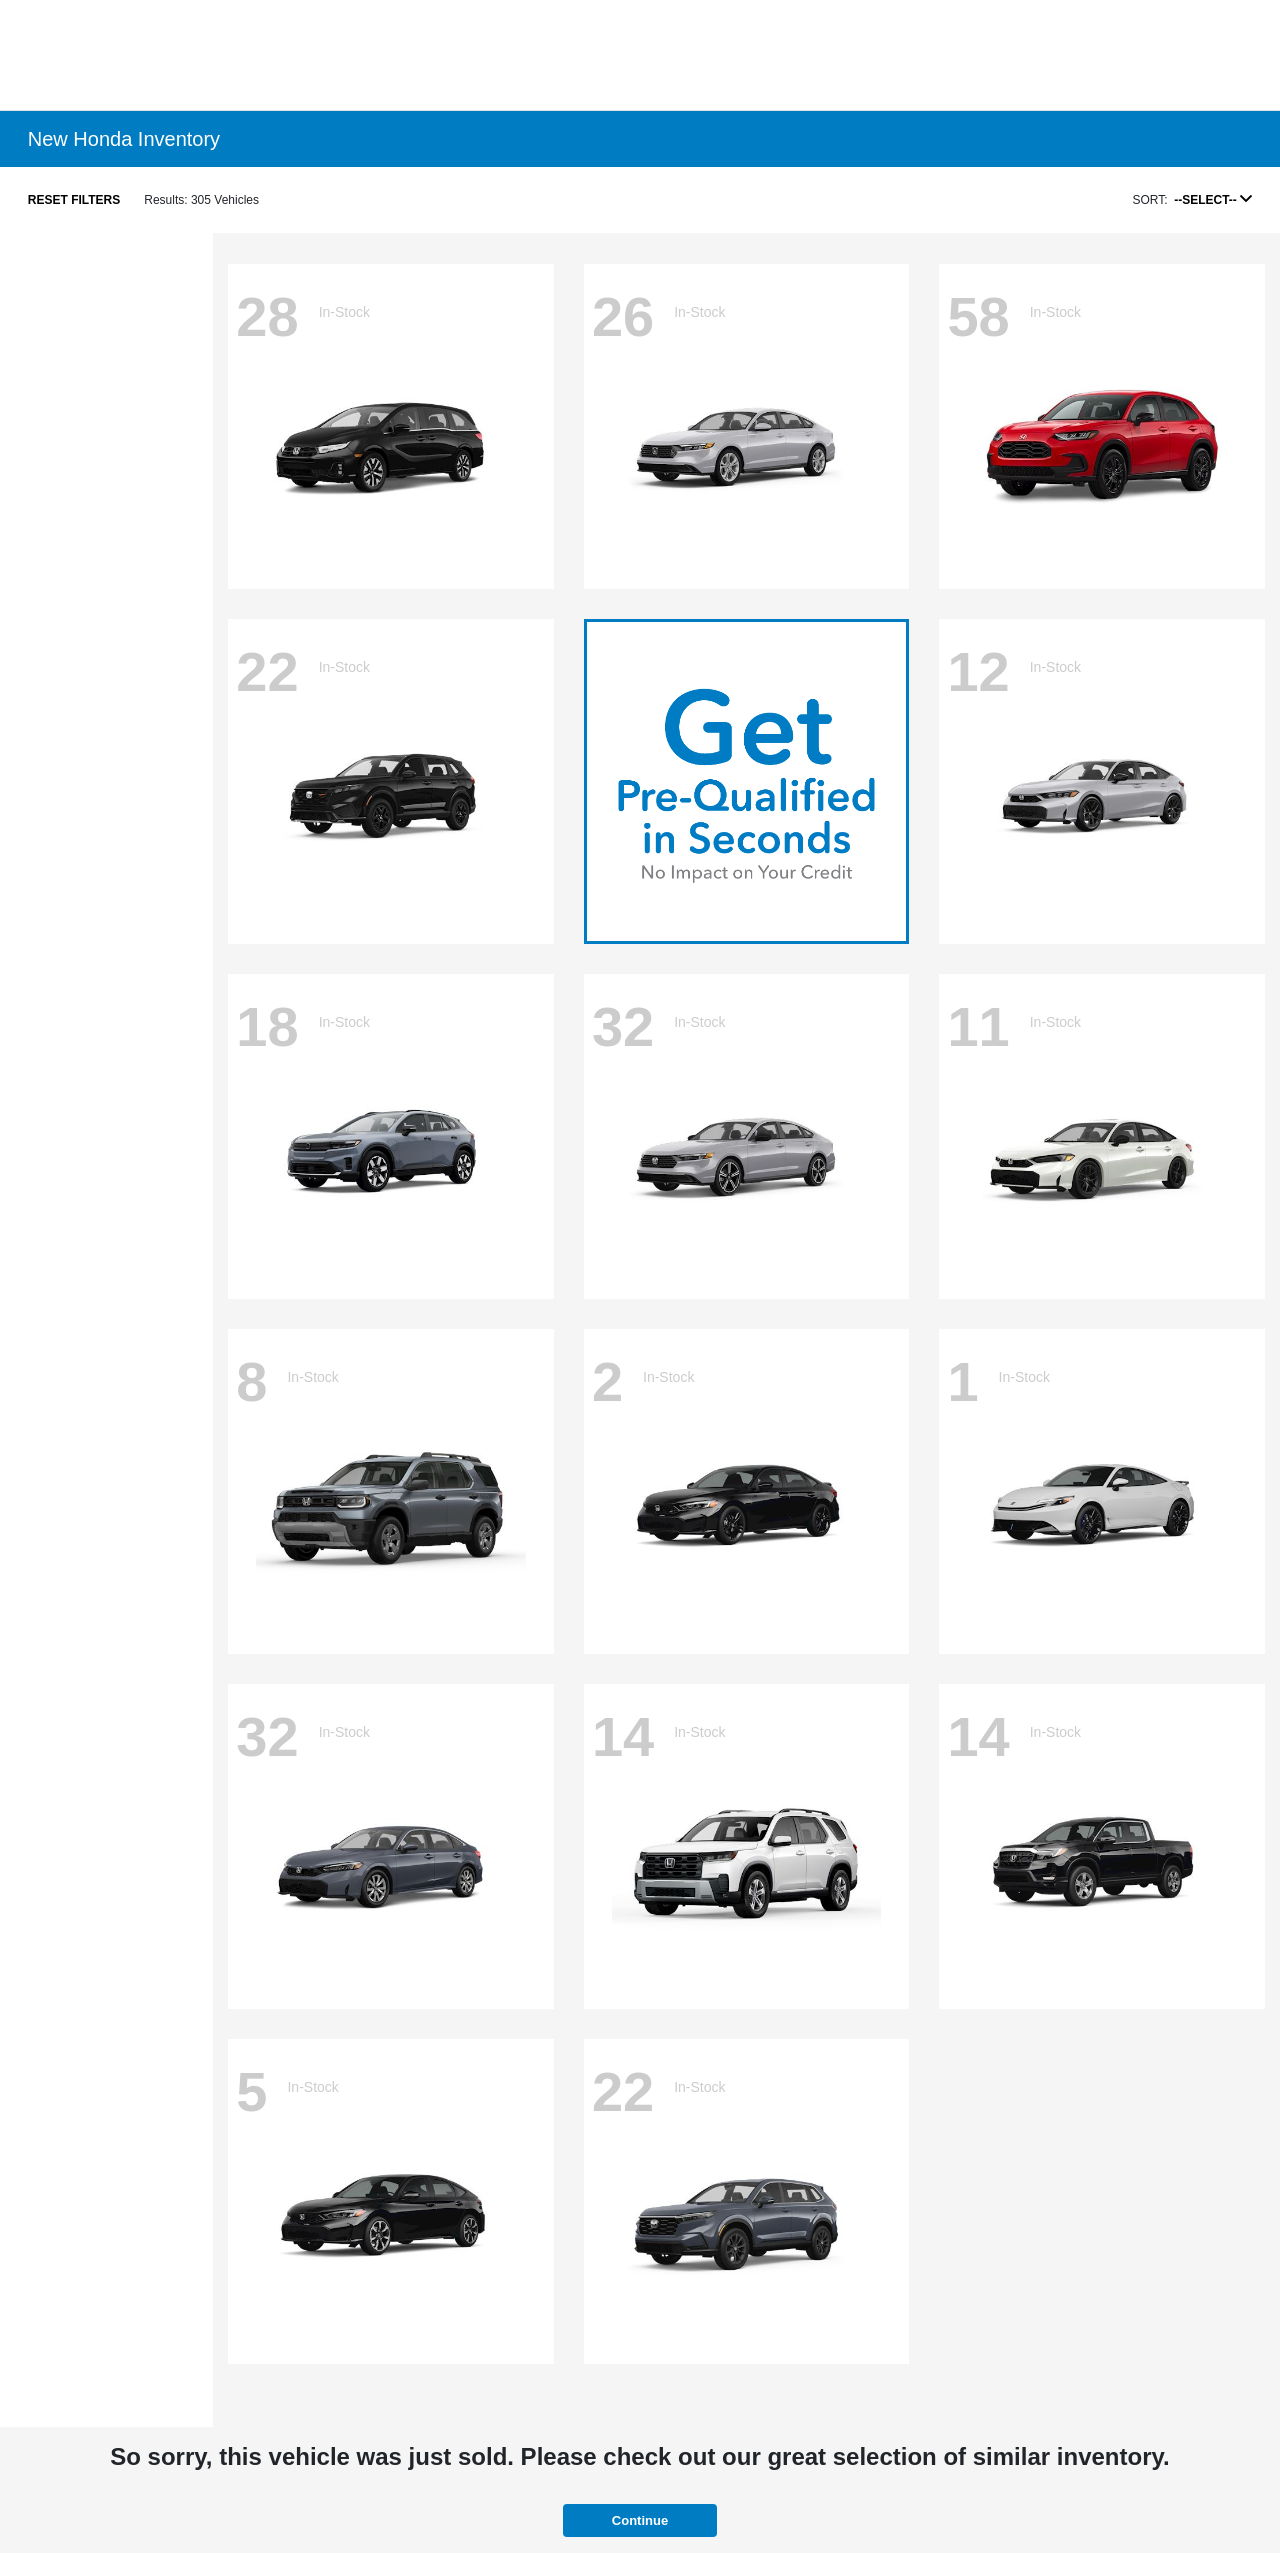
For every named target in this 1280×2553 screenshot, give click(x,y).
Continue (640, 2520)
